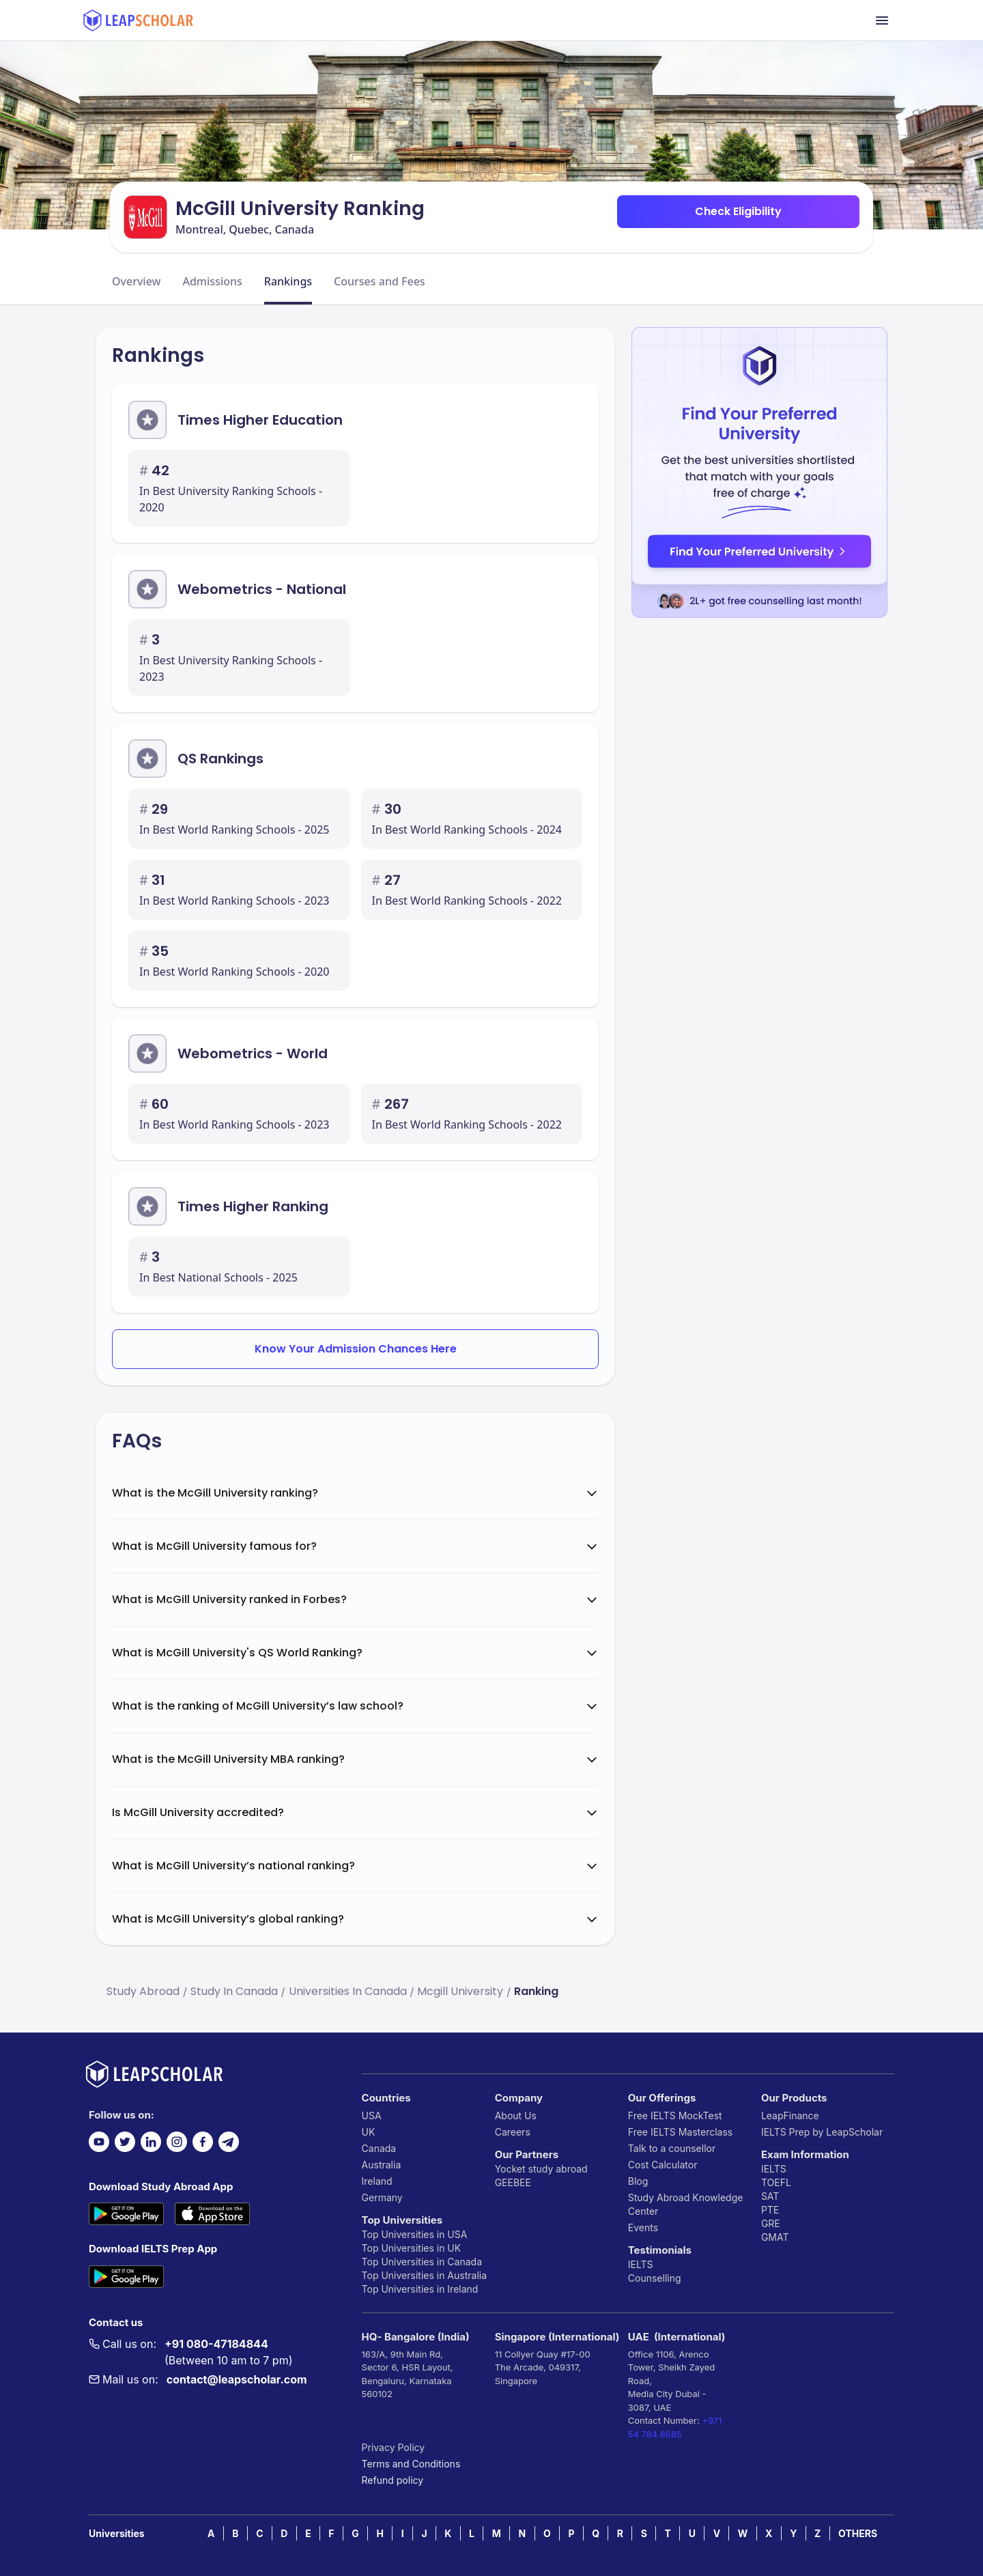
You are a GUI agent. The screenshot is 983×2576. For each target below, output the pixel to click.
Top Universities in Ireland (420, 2289)
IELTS (640, 2264)
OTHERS (857, 2533)
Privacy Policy (393, 2447)
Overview (136, 281)
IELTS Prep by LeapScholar (822, 2132)
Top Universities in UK (411, 2248)
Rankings (288, 281)
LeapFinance (790, 2115)
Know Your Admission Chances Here (356, 1349)
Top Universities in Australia (424, 2275)
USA (372, 2115)
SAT (770, 2196)
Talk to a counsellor (671, 2148)
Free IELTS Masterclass (680, 2132)
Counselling (654, 2278)
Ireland (377, 2181)
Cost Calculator (663, 2164)
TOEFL (776, 2182)
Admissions (212, 281)
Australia (381, 2164)
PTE (770, 2210)
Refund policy (393, 2480)
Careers (512, 2132)
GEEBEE (513, 2182)
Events (643, 2227)
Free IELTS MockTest (675, 2115)
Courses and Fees (379, 281)
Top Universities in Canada (422, 2261)
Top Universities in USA (415, 2234)
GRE (770, 2223)
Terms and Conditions (411, 2463)
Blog (638, 2181)
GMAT (775, 2237)
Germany (382, 2197)
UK (368, 2132)
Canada (379, 2148)
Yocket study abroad (541, 2169)
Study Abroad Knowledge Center (685, 2204)
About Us (516, 2115)
